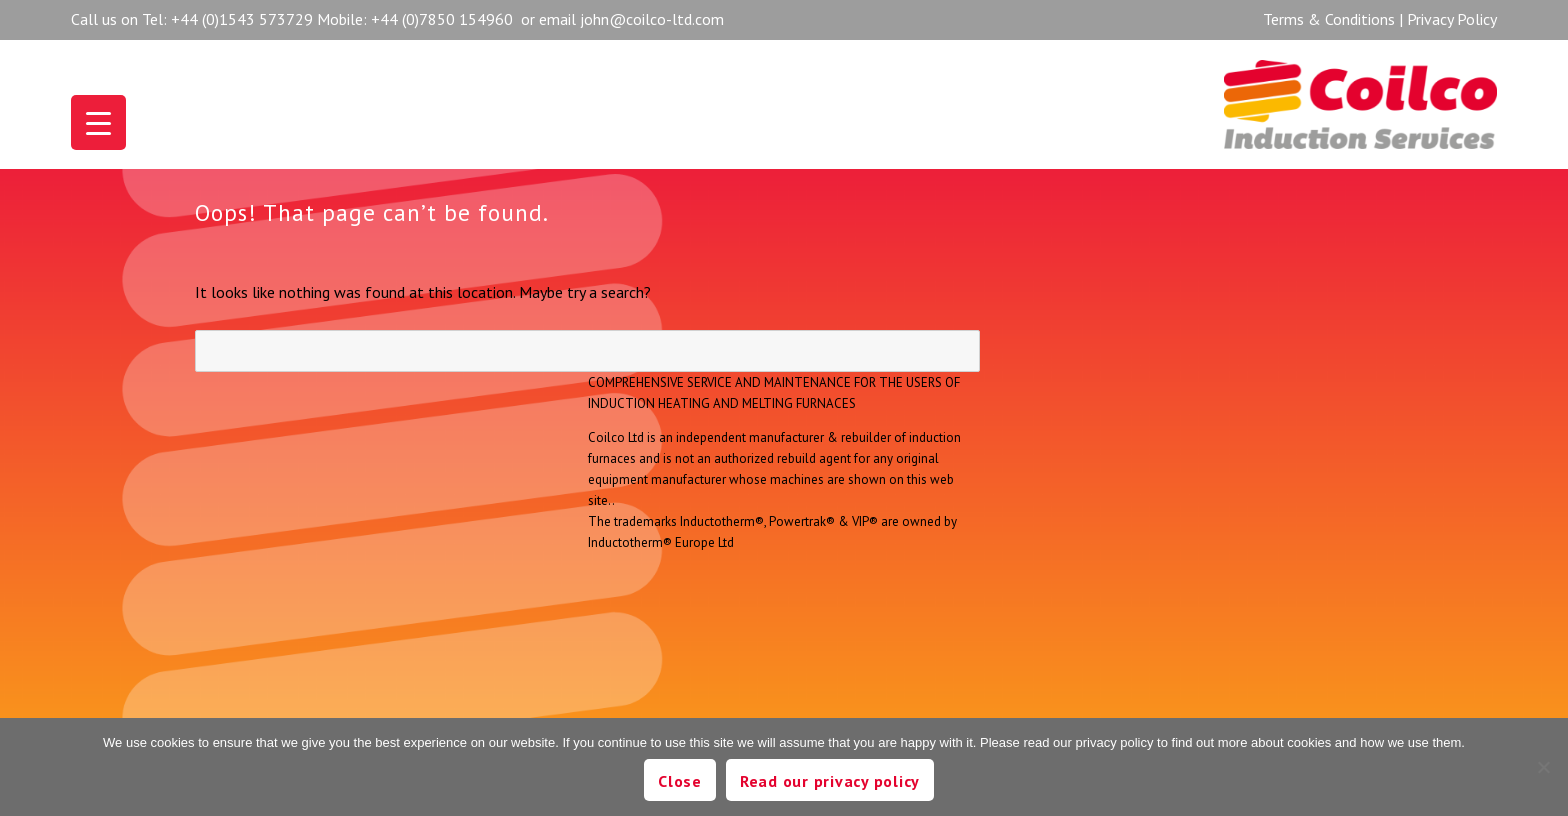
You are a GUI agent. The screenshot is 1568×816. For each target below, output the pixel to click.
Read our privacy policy (830, 781)
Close (680, 781)
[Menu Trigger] (98, 122)
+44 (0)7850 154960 (442, 19)
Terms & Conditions (1329, 19)
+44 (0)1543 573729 (242, 19)
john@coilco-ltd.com (652, 19)
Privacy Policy (1452, 19)
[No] (1543, 767)
